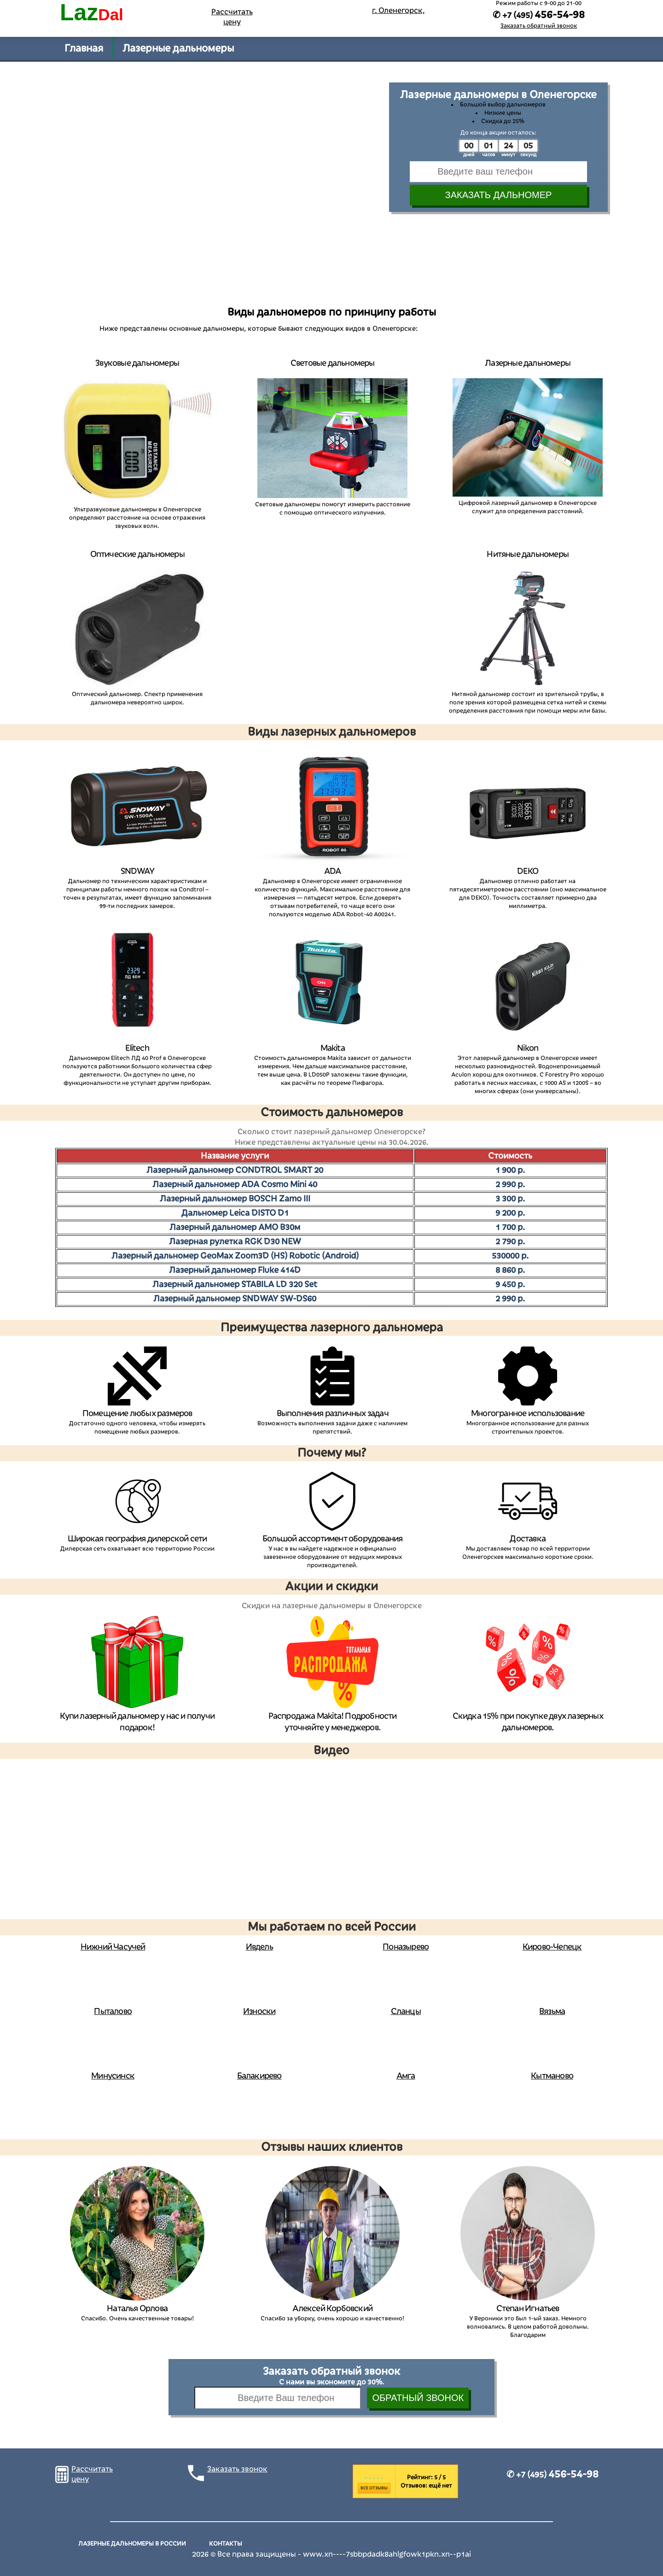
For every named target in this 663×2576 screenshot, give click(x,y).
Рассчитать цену (232, 17)
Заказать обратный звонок (538, 26)
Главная (83, 48)
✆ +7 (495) (552, 2474)
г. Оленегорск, (398, 10)
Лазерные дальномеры (178, 48)
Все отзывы (374, 2488)
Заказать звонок (237, 2469)
